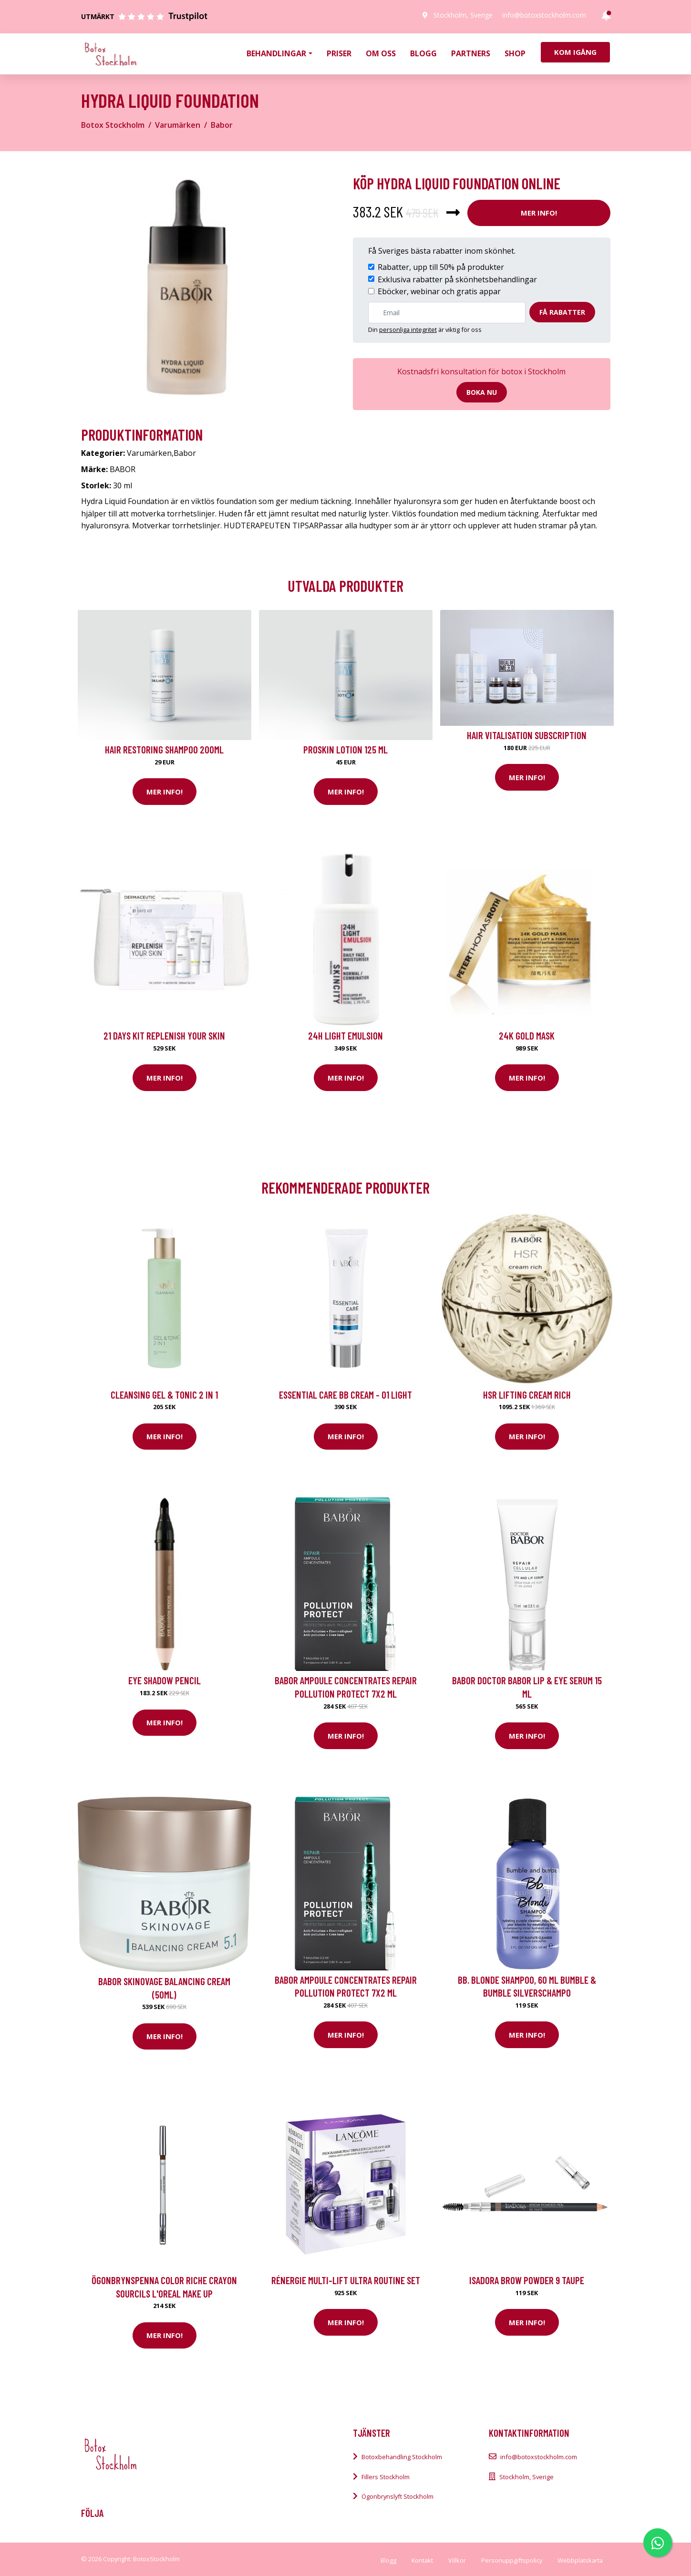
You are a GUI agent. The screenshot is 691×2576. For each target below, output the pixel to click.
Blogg (423, 53)
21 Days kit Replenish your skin (164, 1035)
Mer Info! (539, 212)
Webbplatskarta (580, 2560)
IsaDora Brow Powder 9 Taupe (526, 2280)
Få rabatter (562, 312)
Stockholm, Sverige (463, 15)
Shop (515, 53)
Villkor (457, 2560)
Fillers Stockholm (385, 2477)
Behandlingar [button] (276, 53)
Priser (339, 53)
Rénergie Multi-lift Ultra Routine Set (345, 2280)
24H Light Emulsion (345, 1035)
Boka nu (481, 392)
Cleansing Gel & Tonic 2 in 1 (164, 1395)
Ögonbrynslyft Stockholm (397, 2496)
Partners (470, 53)
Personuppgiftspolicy (511, 2560)
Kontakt (422, 2560)
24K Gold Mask (527, 1035)
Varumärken (177, 125)
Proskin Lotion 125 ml (345, 749)
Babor (222, 125)
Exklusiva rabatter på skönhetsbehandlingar (457, 279)
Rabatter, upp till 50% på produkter (441, 267)
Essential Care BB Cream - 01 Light (345, 1395)
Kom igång (575, 52)
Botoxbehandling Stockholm (401, 2456)
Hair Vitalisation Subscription (527, 735)
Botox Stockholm (112, 125)
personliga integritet (408, 329)
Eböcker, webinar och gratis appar (439, 291)
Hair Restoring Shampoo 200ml (164, 749)
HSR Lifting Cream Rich (527, 1395)
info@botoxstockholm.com (544, 15)
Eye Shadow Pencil (164, 1680)
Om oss (381, 53)
